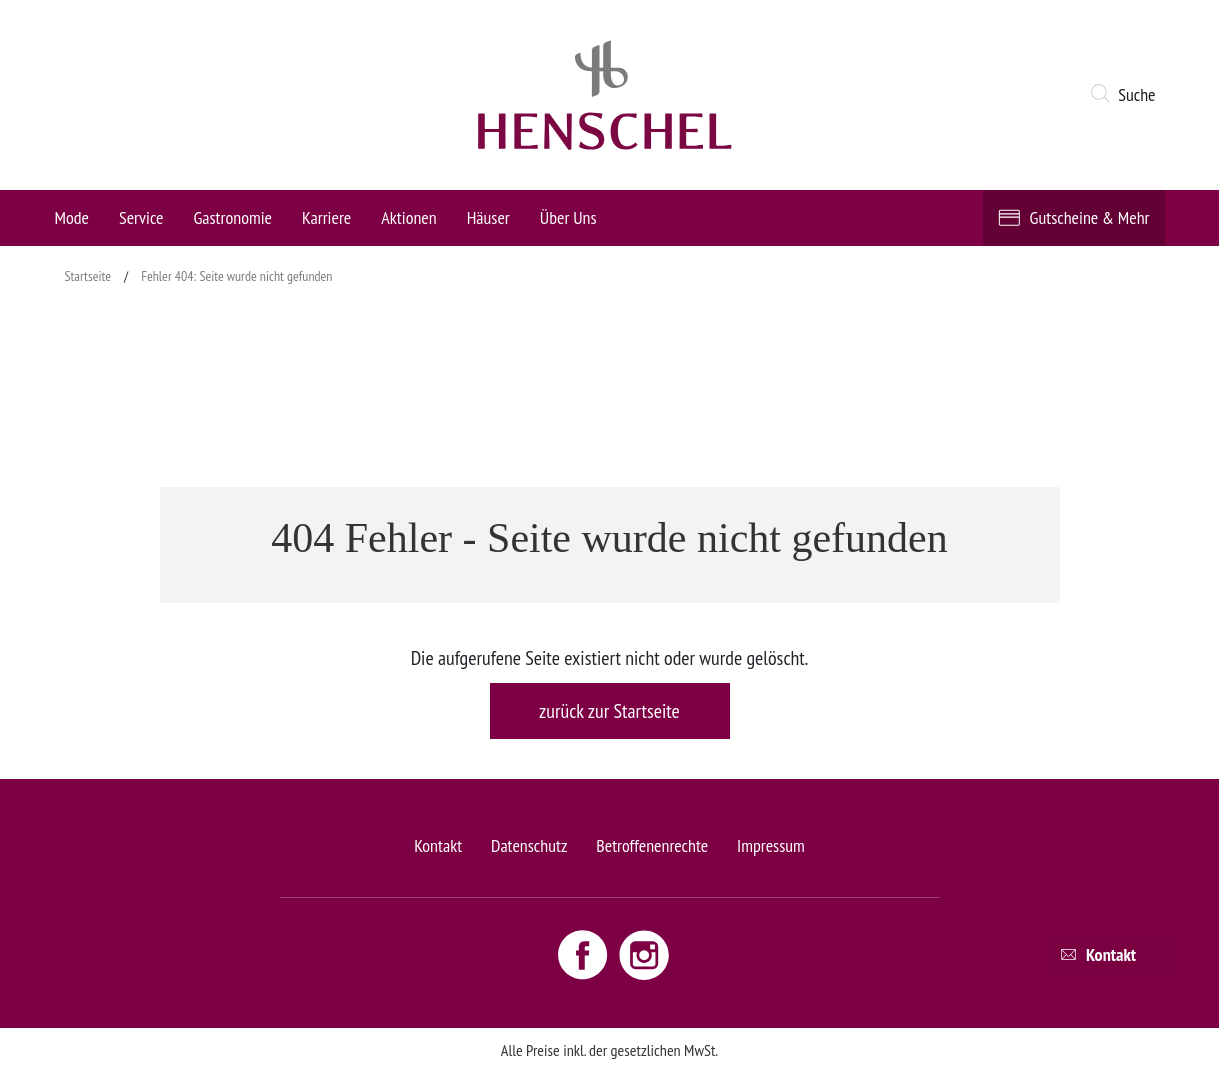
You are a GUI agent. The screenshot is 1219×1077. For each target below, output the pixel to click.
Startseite (88, 276)
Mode (72, 217)
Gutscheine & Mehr (1090, 217)
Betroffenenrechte (652, 845)
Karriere (326, 217)
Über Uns (568, 217)
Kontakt (438, 845)
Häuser (488, 217)
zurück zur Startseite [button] (609, 711)
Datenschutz (529, 845)
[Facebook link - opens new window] (585, 954)
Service (141, 217)
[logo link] (605, 95)
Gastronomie (232, 217)
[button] (1126, 95)
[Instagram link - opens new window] (644, 954)
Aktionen (408, 217)
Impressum (771, 845)
